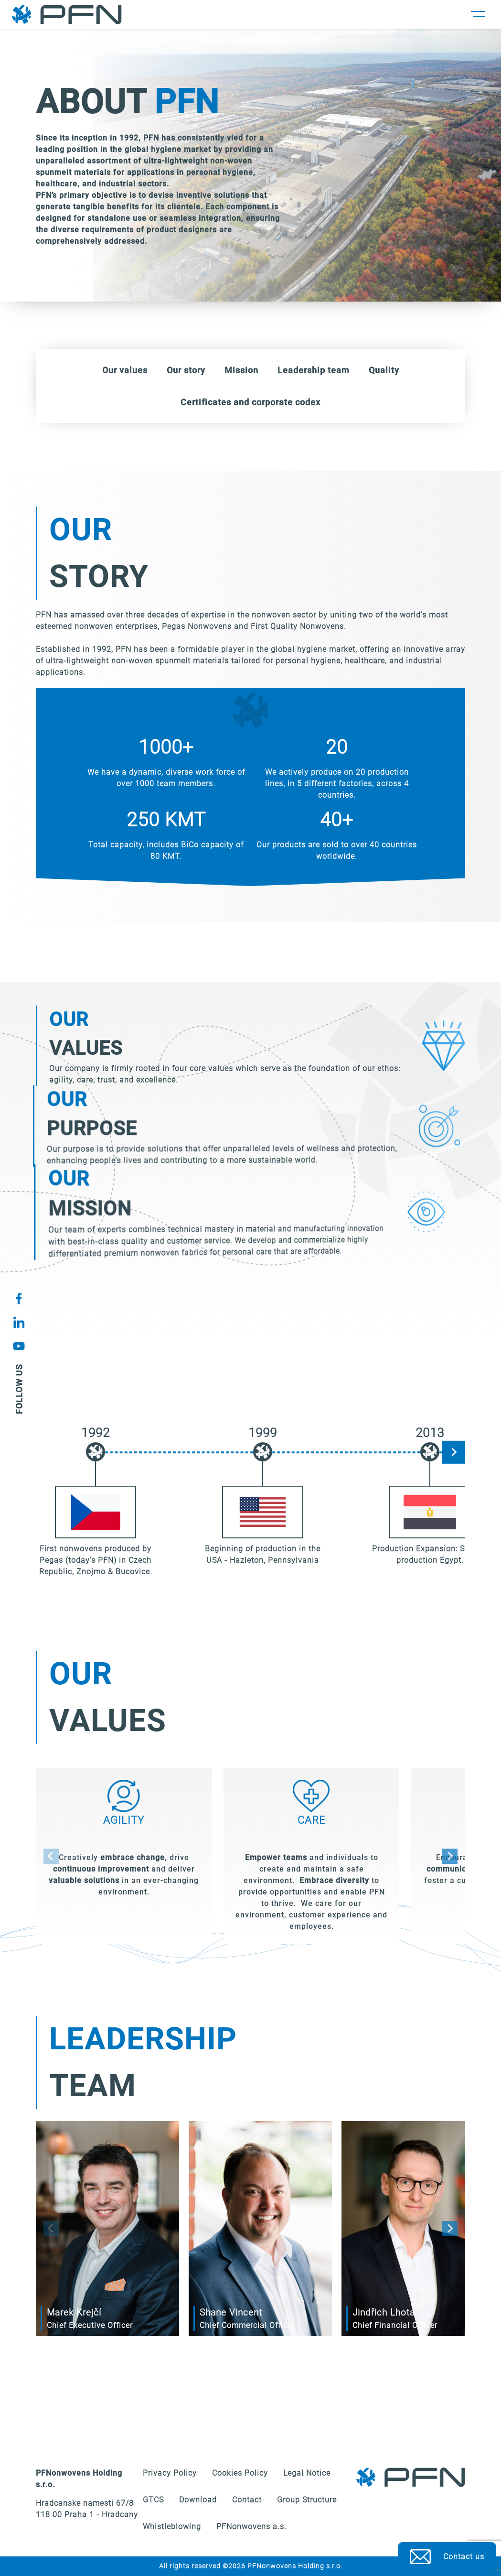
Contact (247, 2499)
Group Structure (307, 2499)
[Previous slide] (51, 1856)
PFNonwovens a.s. (251, 2526)
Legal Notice (306, 2473)
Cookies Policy (240, 2473)
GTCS (153, 2499)
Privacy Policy (170, 2473)
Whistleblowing (172, 2526)
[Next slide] (453, 1452)
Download (198, 2499)
